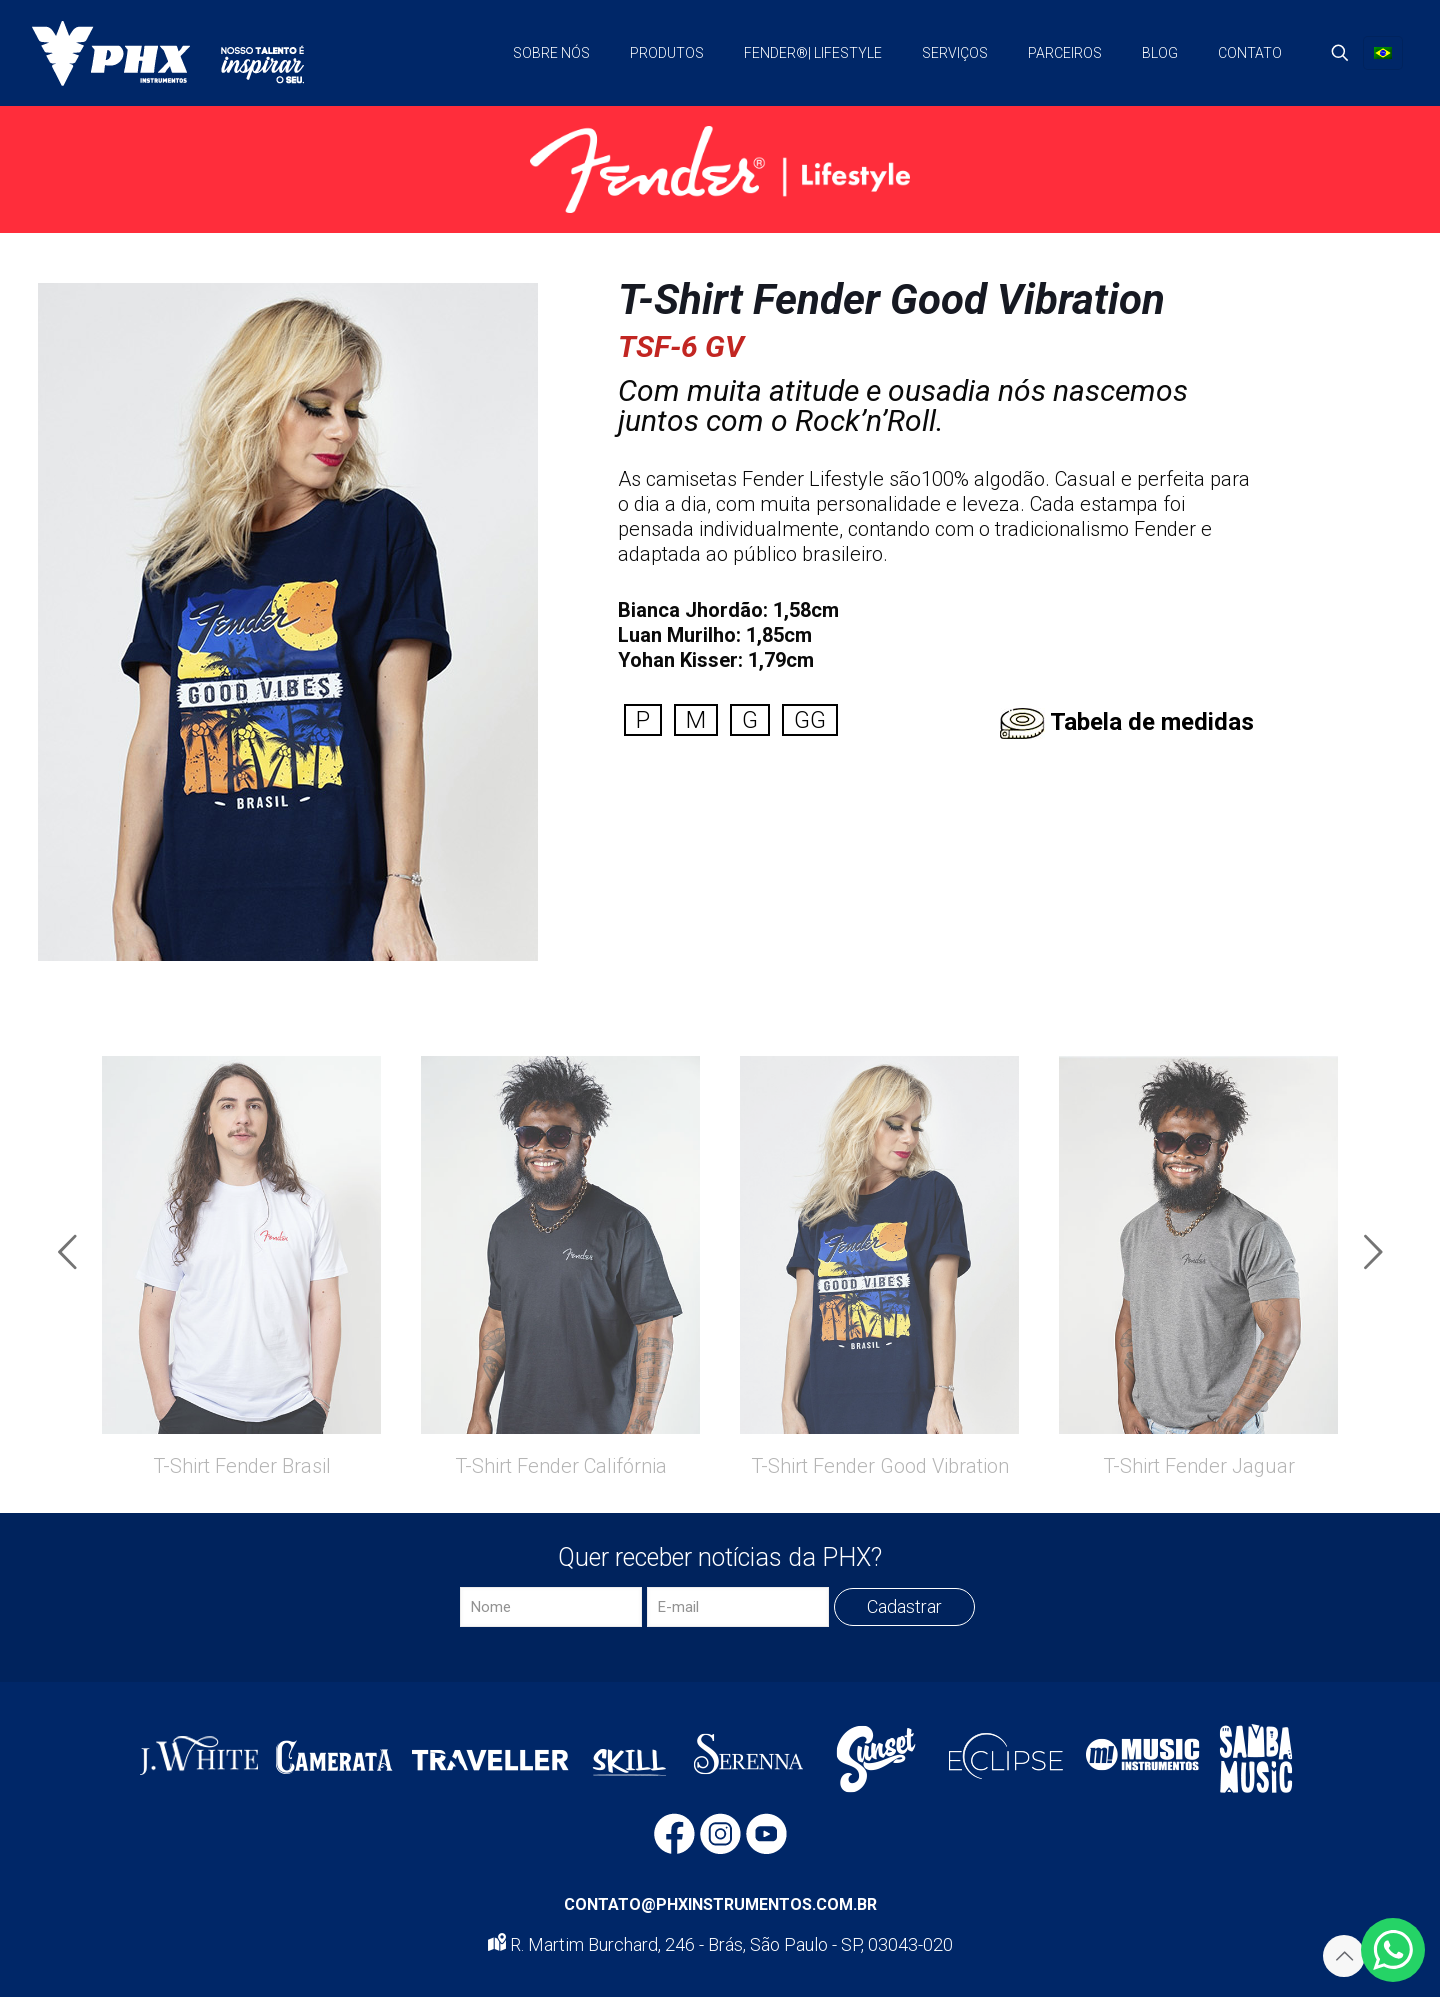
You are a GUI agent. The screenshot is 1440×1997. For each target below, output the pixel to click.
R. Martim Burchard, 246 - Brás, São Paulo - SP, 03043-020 (720, 1944)
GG (810, 720)
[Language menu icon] (1383, 53)
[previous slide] (67, 1252)
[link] (720, 169)
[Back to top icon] (1344, 1956)
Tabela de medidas (1152, 722)
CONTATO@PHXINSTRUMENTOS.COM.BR (720, 1904)
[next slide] (1373, 1252)
